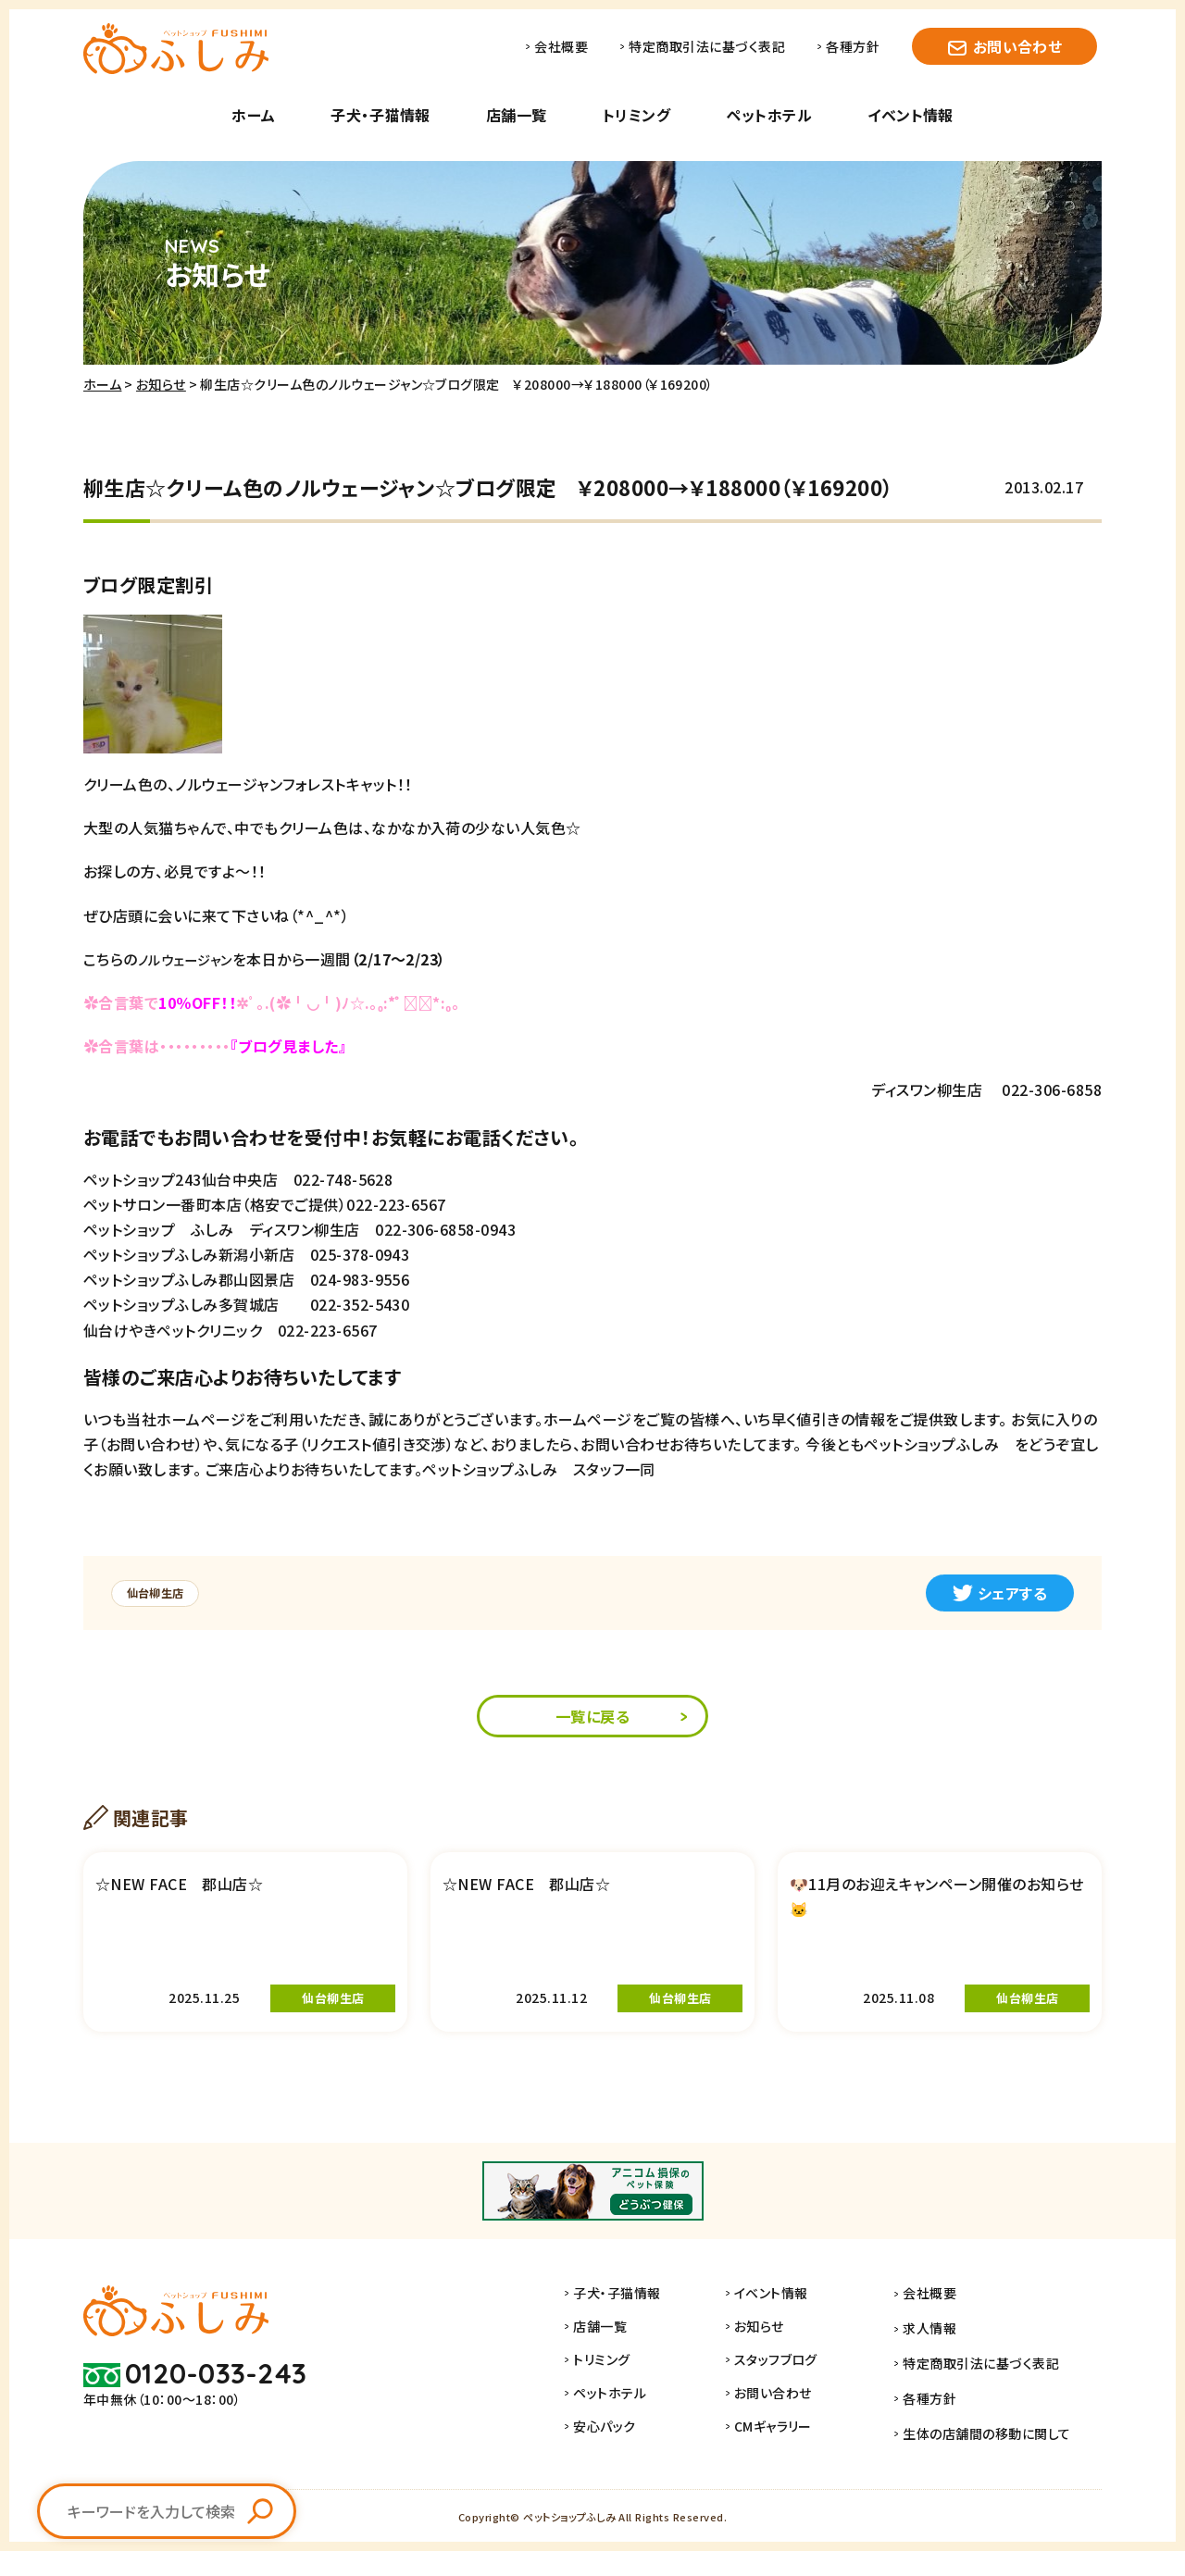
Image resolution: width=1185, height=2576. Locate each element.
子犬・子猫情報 (380, 115)
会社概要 (561, 46)
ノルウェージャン (191, 959)
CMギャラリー (797, 2460)
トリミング (636, 115)
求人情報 (942, 2359)
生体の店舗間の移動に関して (999, 2460)
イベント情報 (910, 115)
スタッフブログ (800, 2393)
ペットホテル (769, 115)
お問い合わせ (1018, 46)
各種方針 (852, 46)
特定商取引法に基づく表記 (707, 46)
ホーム (253, 115)
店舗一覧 (516, 115)
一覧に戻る (592, 1718)
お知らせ (161, 384)
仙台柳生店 (162, 1593)
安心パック (629, 2460)
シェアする (1000, 1593)
